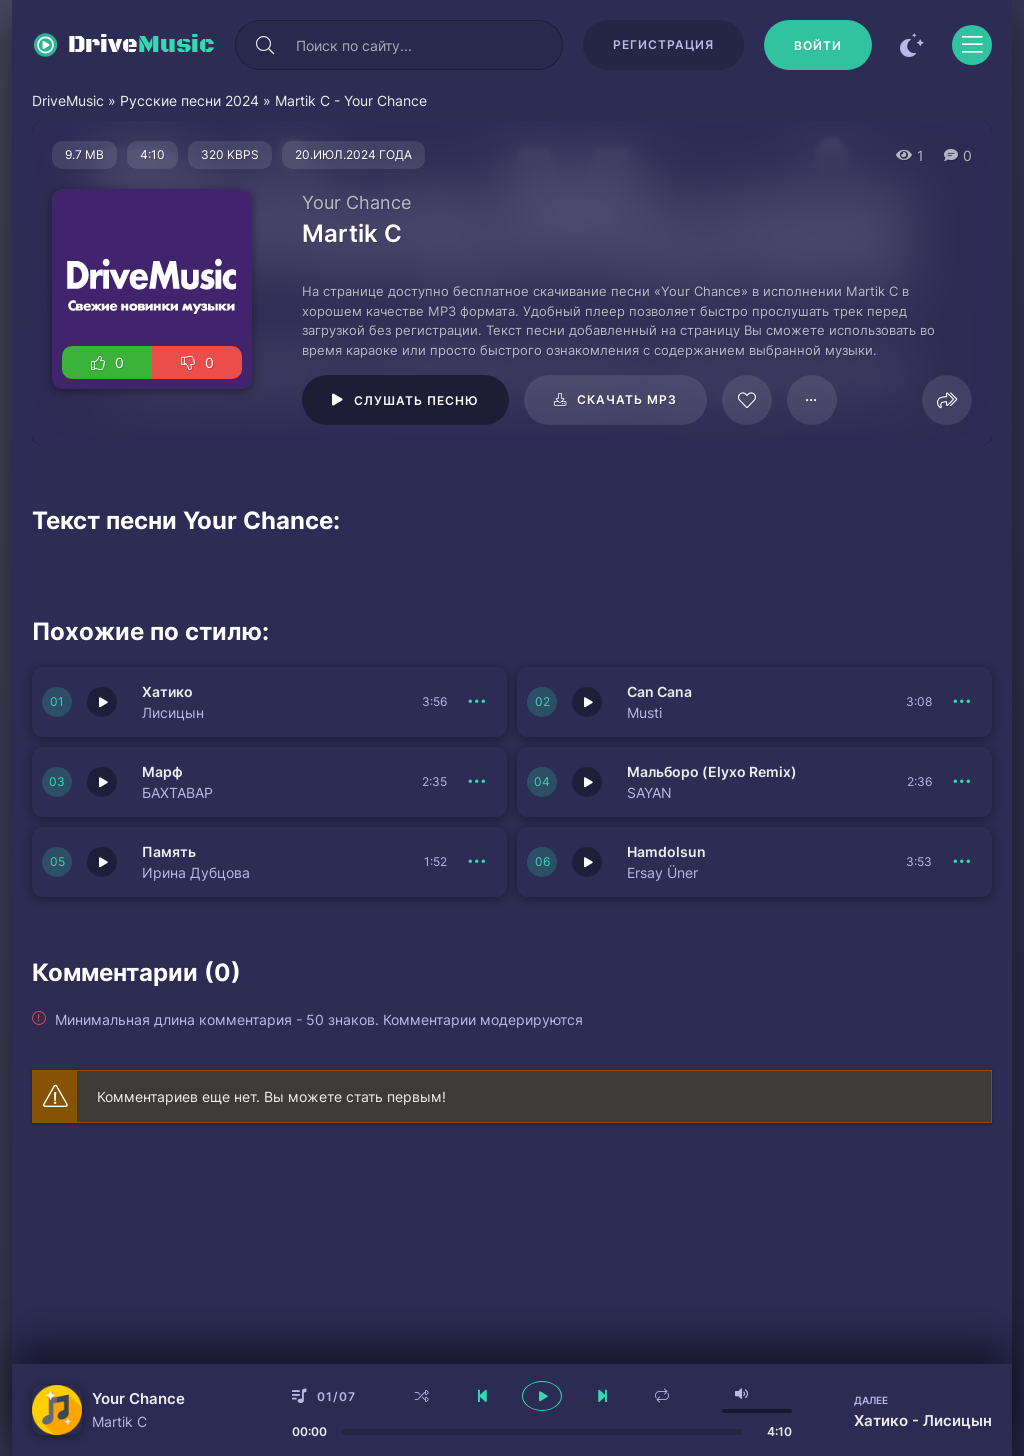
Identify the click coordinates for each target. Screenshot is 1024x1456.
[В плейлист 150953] (477, 702)
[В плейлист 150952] (962, 702)
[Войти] (818, 45)
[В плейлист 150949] (962, 862)
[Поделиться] (947, 400)
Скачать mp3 (627, 399)
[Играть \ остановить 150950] (587, 782)
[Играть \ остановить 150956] (102, 862)
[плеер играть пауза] (542, 1396)
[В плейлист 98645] (812, 400)
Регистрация (663, 44)
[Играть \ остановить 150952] (587, 702)
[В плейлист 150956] (477, 862)
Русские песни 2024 (189, 100)
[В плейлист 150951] (477, 782)
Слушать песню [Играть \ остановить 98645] (416, 400)
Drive (141, 45)
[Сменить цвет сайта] (912, 45)
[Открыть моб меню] (972, 45)
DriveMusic (68, 100)
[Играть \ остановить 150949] (587, 862)
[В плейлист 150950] (962, 782)
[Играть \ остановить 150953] (102, 702)
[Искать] (265, 45)
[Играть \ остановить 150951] (102, 782)
